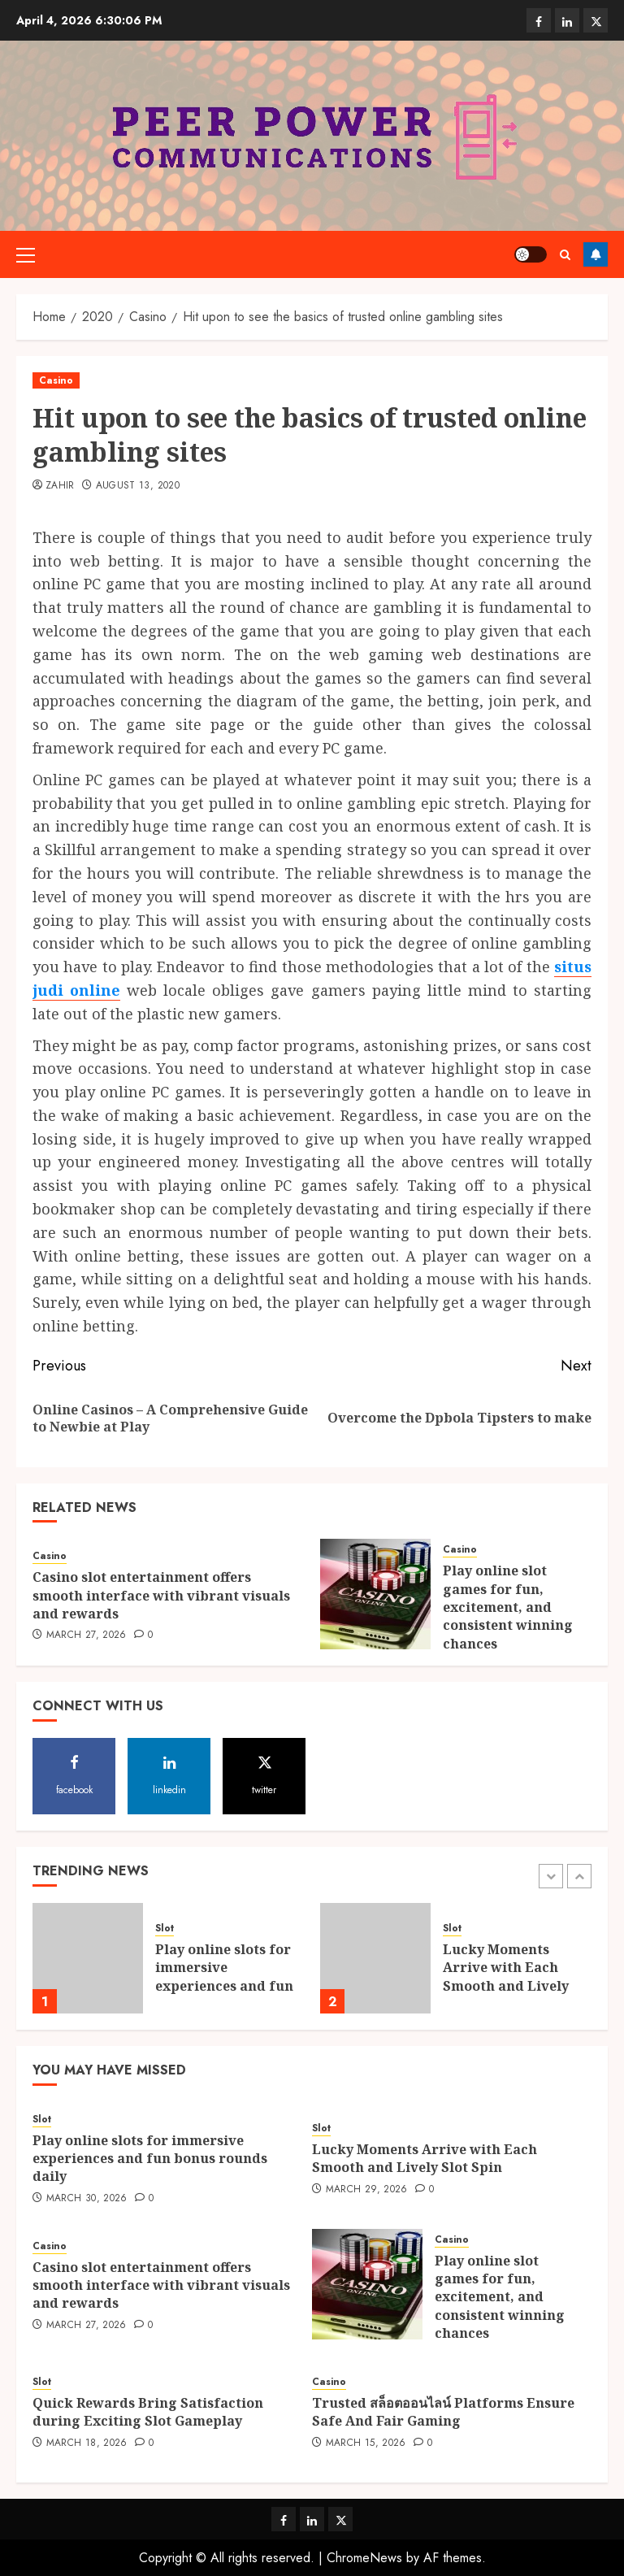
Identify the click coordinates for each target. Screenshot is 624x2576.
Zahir (60, 486)
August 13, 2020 (138, 486)
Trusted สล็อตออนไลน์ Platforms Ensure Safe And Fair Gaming (443, 2412)
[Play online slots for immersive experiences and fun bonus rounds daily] (87, 1958)
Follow (595, 254)
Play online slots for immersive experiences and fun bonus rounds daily (224, 1976)
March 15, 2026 (366, 2443)
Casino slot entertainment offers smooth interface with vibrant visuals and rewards (161, 1595)
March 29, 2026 (367, 2189)
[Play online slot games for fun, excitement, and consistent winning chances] (375, 1594)
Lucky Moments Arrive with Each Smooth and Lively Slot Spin (506, 1976)
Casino (56, 380)
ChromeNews (364, 2557)
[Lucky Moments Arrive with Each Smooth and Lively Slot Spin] (375, 1958)
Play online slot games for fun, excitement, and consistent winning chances (508, 1607)
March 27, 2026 (86, 1635)
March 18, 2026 (87, 2443)
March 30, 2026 (87, 2198)
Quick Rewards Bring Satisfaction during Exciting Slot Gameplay (147, 2412)
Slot (164, 1928)
